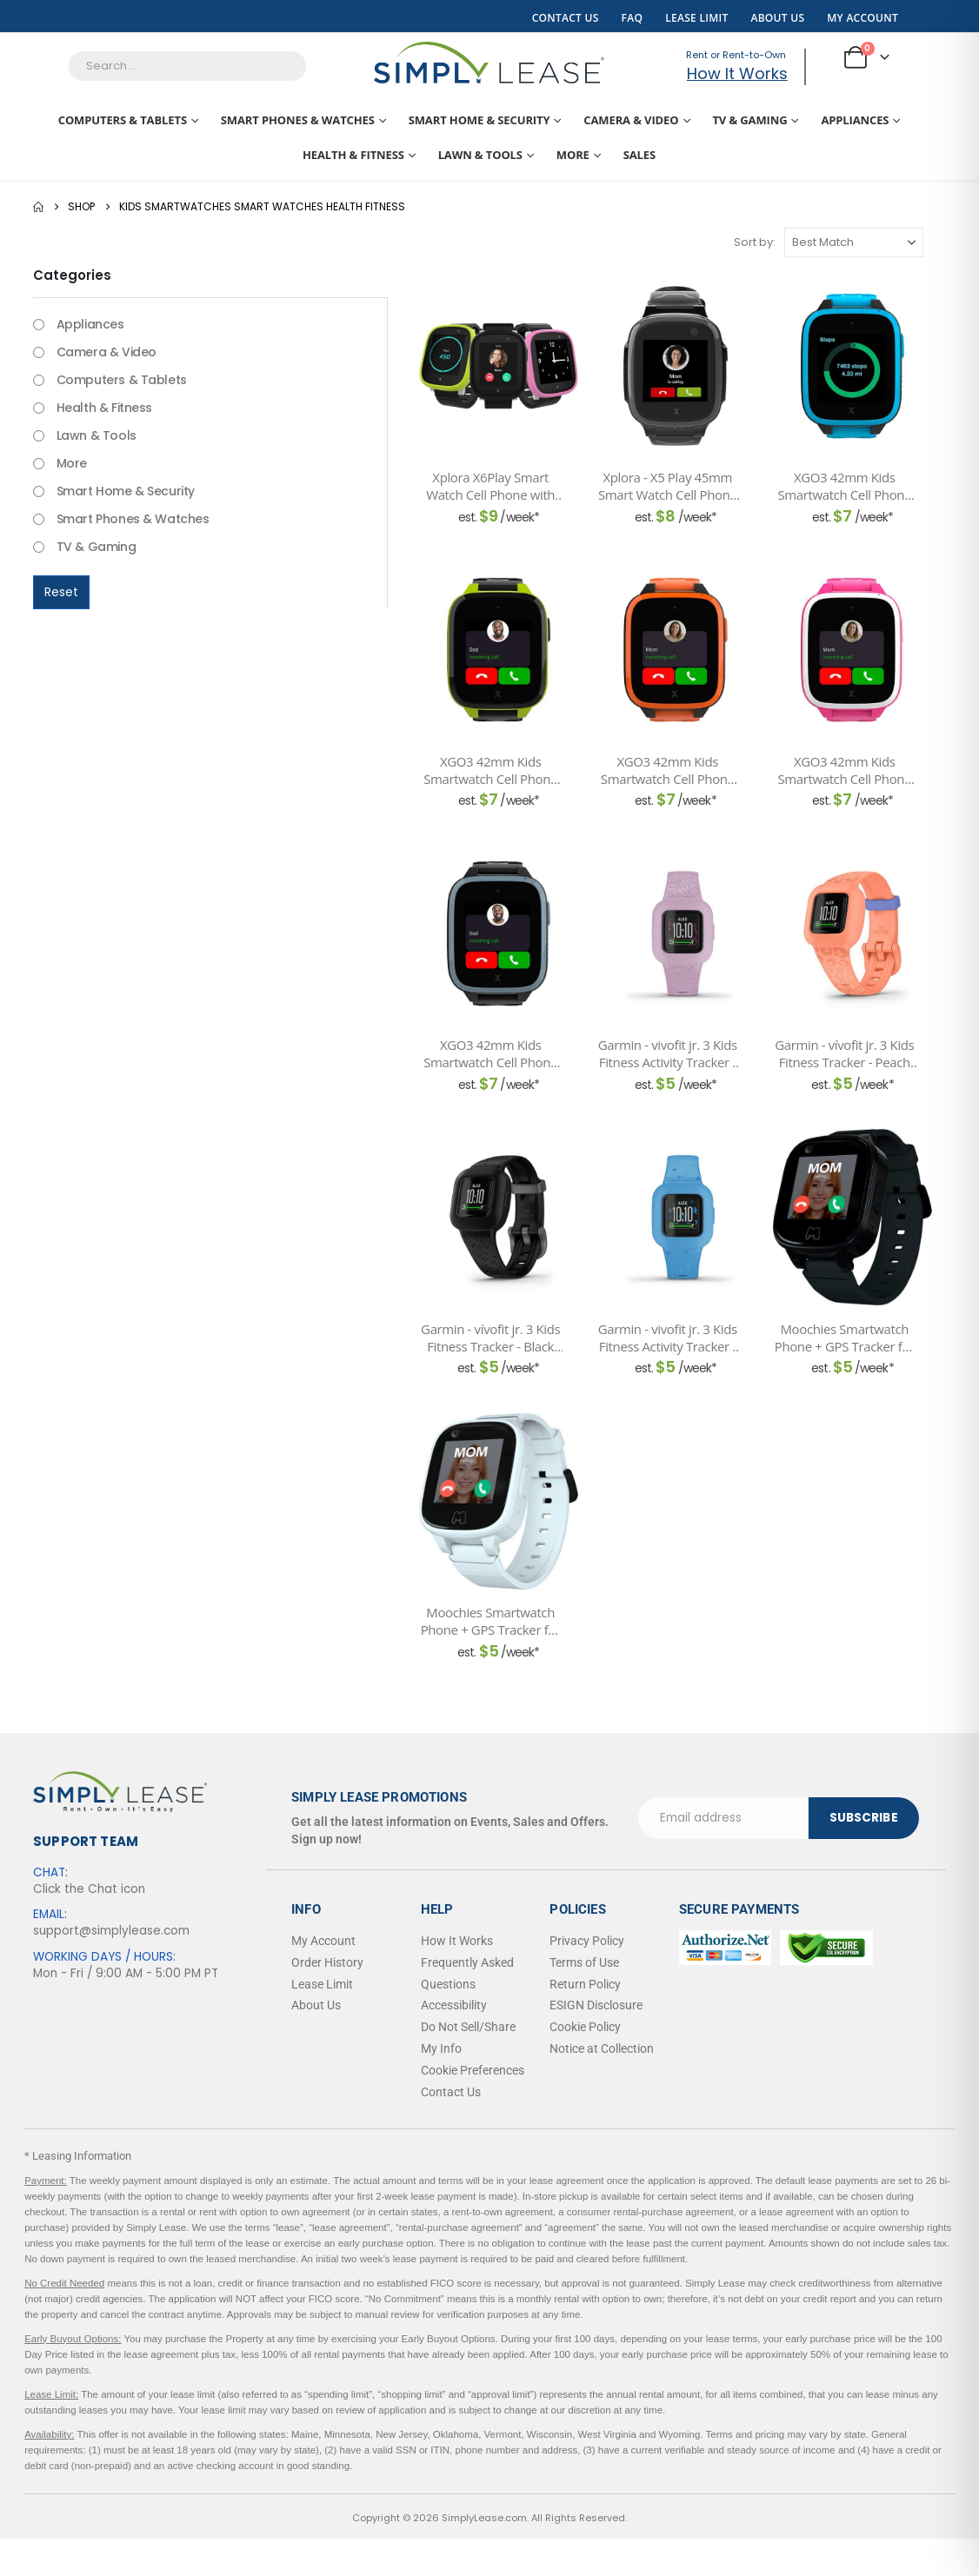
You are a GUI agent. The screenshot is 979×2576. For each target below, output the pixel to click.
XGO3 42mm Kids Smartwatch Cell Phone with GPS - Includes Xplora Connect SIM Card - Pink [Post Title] (844, 770)
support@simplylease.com (111, 1930)
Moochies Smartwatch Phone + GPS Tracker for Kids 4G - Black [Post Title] (845, 1338)
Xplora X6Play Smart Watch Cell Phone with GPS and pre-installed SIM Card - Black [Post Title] (490, 486)
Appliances (855, 120)
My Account (862, 17)
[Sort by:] (853, 242)
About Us (777, 17)
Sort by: (755, 242)
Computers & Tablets (122, 120)
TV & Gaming (749, 120)
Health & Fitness (353, 155)
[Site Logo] (489, 62)
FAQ (632, 17)
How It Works (737, 73)
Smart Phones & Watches (298, 120)
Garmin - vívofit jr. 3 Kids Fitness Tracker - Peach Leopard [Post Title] (844, 1054)
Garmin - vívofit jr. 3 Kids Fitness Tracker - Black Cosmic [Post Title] (490, 1338)
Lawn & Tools (480, 155)
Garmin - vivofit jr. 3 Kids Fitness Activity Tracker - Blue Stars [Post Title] (667, 1338)
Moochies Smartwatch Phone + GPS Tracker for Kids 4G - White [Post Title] (491, 1621)
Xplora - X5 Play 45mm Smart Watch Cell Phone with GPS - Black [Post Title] (667, 486)
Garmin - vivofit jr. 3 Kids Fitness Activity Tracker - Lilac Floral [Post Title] (667, 1054)
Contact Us (565, 17)
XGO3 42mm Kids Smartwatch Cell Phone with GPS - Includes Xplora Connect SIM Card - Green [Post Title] (491, 770)
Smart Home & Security (479, 120)
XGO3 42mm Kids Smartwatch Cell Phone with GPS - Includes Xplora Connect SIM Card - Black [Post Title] (491, 1054)
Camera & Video (630, 120)
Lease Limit (696, 17)
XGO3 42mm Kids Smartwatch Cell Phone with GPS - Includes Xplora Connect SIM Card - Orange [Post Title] (667, 770)
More (572, 155)
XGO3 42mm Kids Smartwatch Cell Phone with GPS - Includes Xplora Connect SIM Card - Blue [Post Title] (844, 486)
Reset (61, 592)
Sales (639, 155)
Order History (327, 1962)
